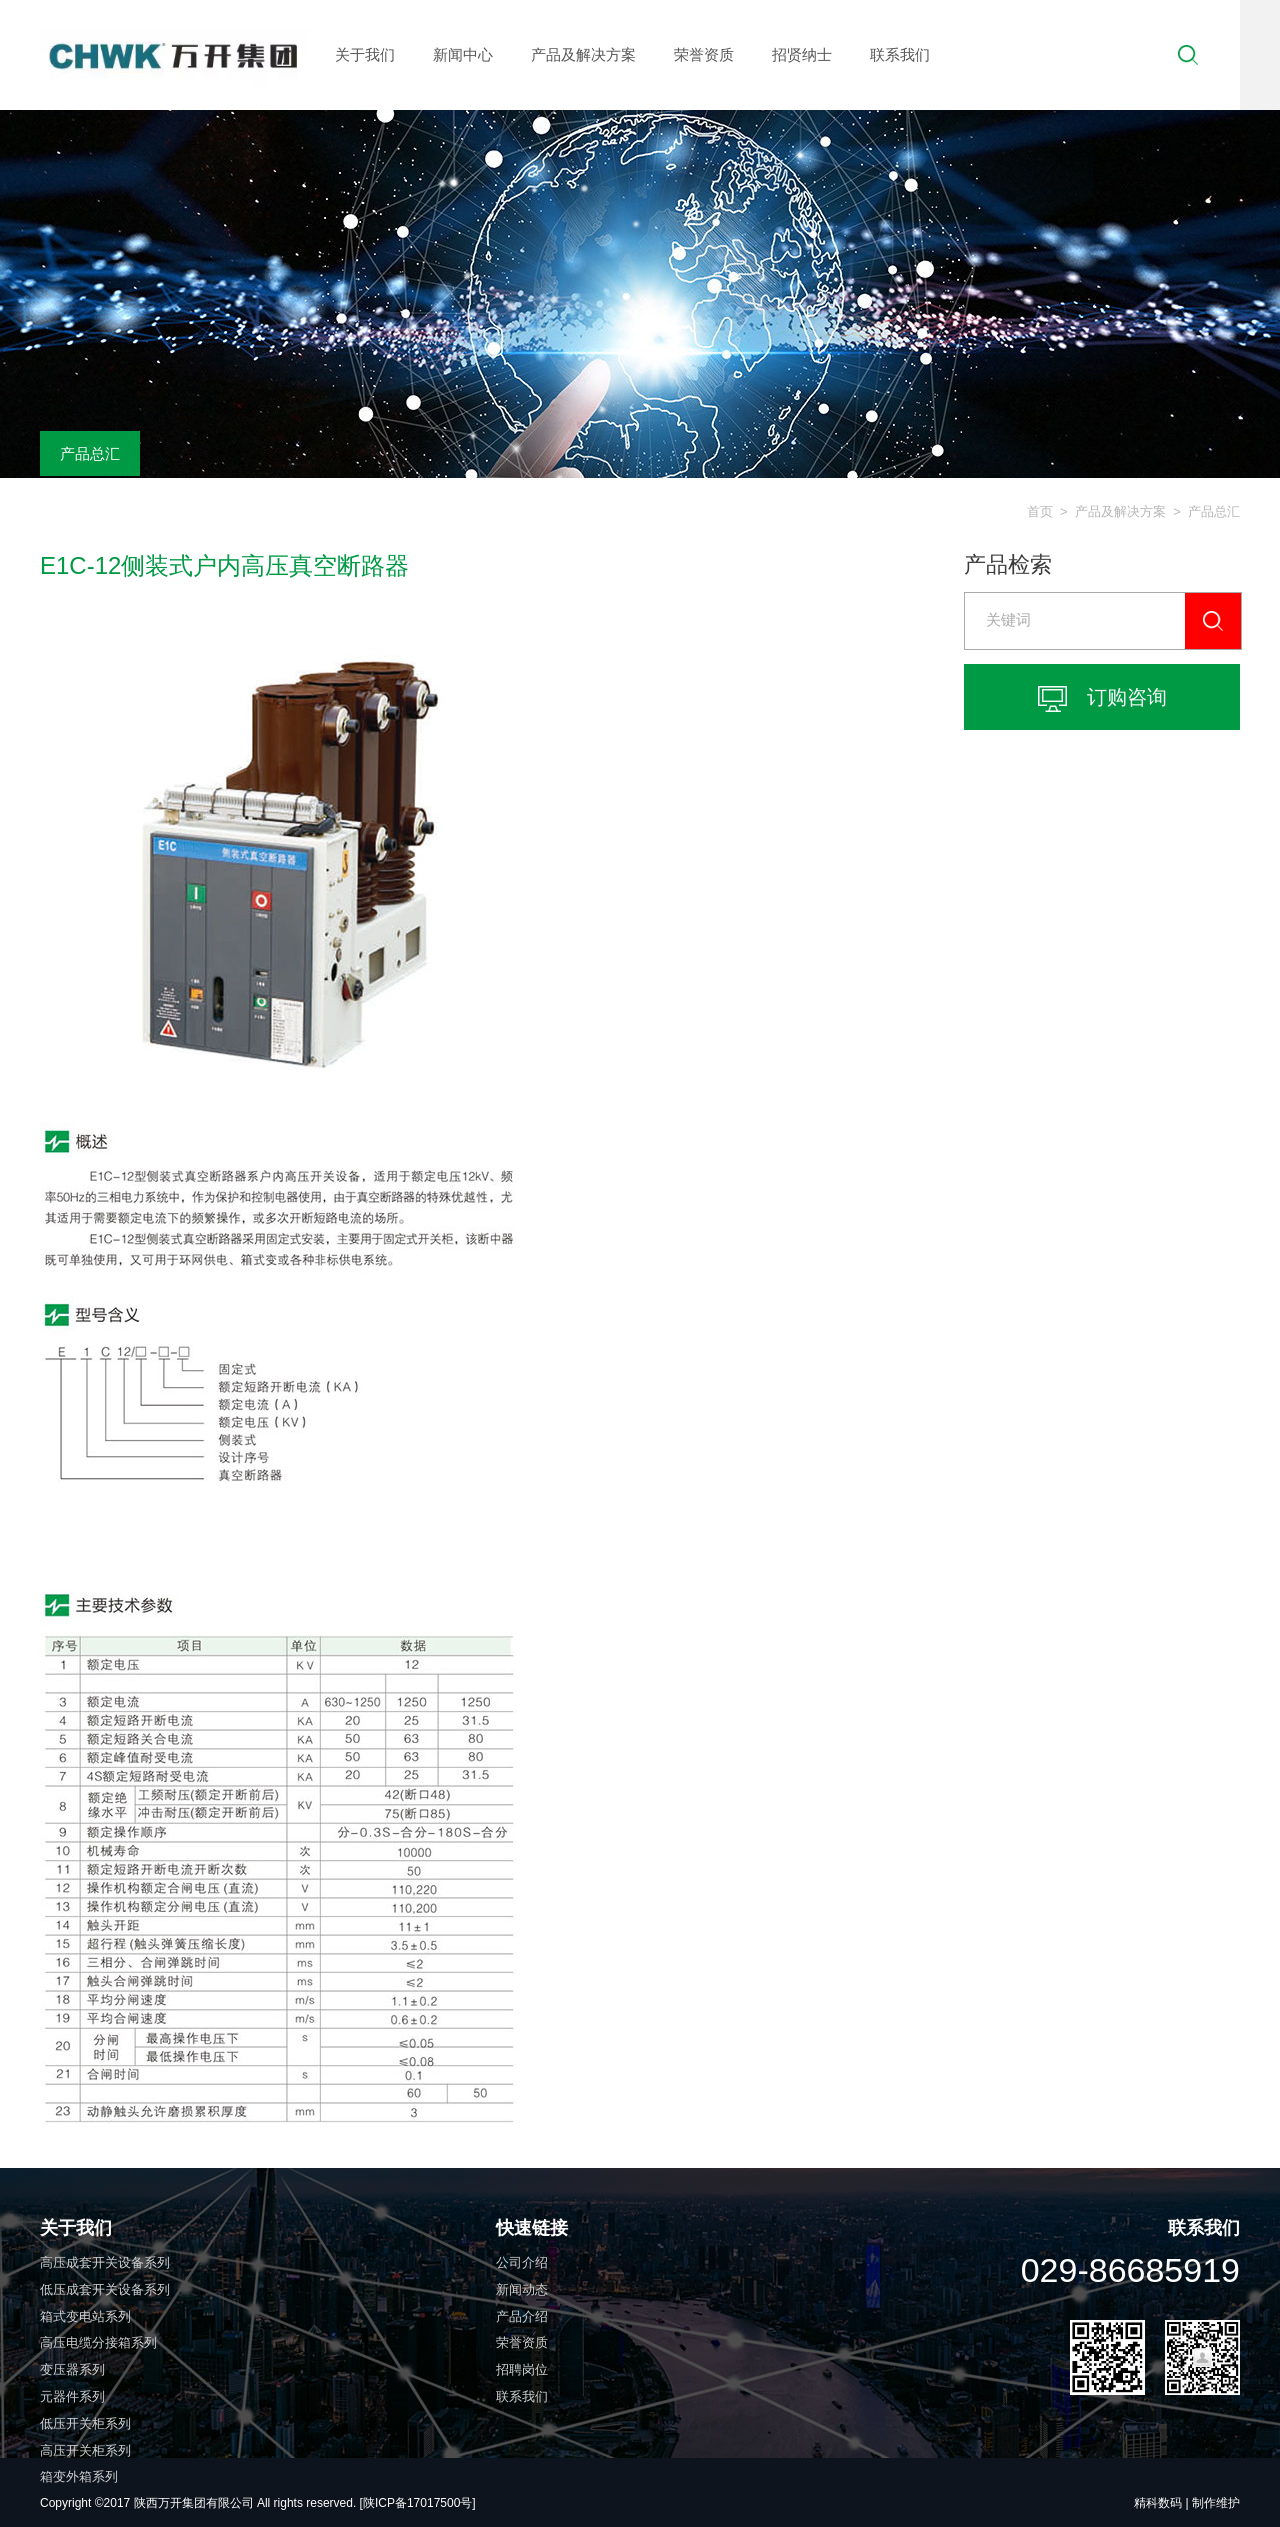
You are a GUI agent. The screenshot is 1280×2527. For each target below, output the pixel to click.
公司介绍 (522, 2262)
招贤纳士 (802, 54)
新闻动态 (522, 2289)
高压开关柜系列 (85, 2450)
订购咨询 (1102, 699)
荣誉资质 (704, 54)
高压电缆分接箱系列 (98, 2342)
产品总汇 (90, 453)
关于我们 (365, 54)
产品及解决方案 (583, 54)
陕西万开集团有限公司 (195, 2503)
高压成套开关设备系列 (105, 2262)
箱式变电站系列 (85, 2316)
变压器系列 (72, 2369)
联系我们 (900, 54)
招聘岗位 (522, 2369)
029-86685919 (1130, 2270)
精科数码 (1158, 2503)
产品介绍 (522, 2316)
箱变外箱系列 (79, 2476)
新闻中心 (463, 54)
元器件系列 (72, 2396)
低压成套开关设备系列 (105, 2289)
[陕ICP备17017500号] (418, 2503)
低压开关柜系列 (85, 2423)
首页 (1040, 511)
